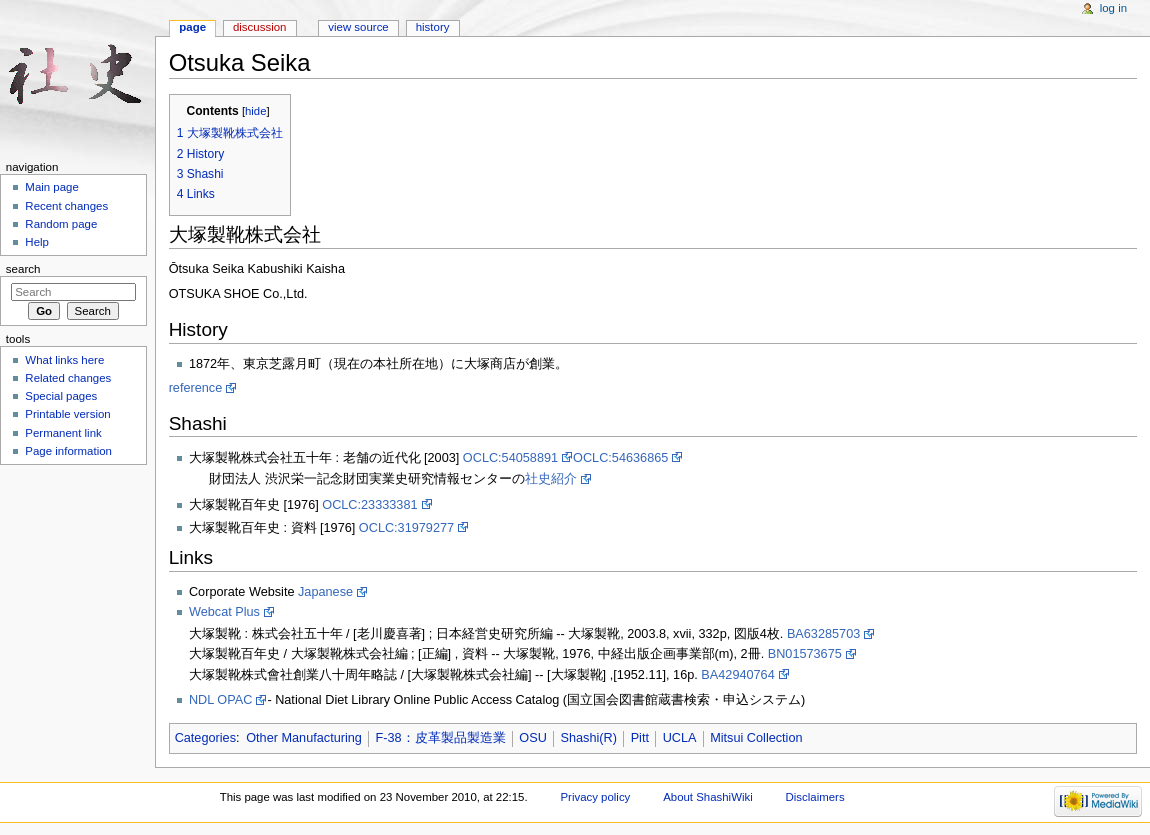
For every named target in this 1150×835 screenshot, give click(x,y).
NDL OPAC (220, 700)
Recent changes (66, 206)
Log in (1113, 8)
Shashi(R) (589, 738)
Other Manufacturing (304, 738)
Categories (205, 738)
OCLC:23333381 (369, 505)
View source (358, 27)
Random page (61, 224)
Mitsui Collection (756, 738)
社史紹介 (551, 479)
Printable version (67, 414)
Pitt (640, 738)
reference (196, 388)
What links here (64, 360)
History (433, 27)
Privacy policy (595, 797)
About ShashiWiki (708, 797)
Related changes (68, 378)
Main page (52, 187)
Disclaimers (815, 797)
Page (192, 27)
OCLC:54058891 (510, 458)
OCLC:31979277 (406, 528)
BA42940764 (737, 675)
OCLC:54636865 (620, 458)
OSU (533, 738)
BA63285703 (823, 634)
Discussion (259, 27)
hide (255, 111)
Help (37, 242)
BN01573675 (805, 654)
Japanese (325, 592)
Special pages (61, 396)
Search (23, 269)
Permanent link (63, 433)
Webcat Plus (224, 612)
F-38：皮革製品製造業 (441, 738)
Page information (68, 451)
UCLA (680, 738)
